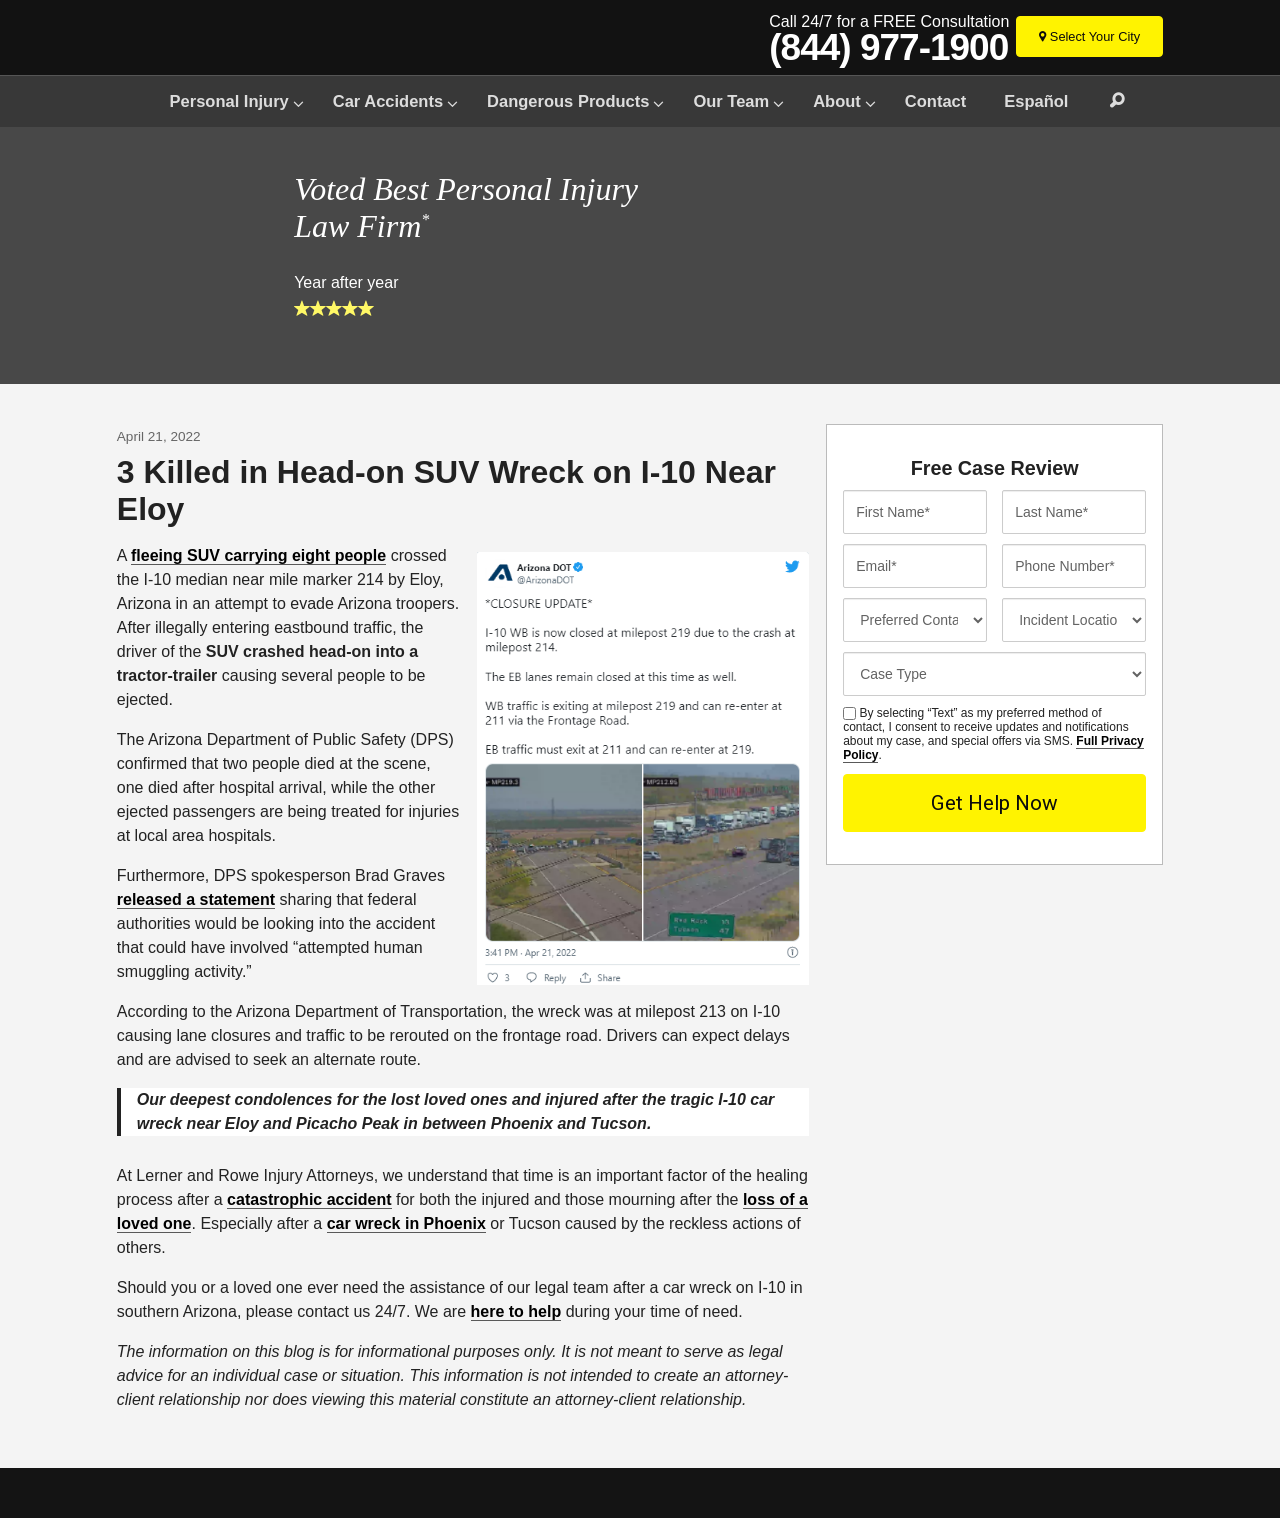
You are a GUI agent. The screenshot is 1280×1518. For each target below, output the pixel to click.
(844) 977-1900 (888, 48)
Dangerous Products (568, 101)
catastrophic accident (309, 1199)
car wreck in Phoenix (406, 1223)
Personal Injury (229, 101)
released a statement (196, 899)
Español (1036, 101)
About (837, 101)
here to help (516, 1311)
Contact (935, 101)
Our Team (731, 101)
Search (1108, 101)
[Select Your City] (1089, 36)
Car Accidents (388, 101)
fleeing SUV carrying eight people (258, 555)
